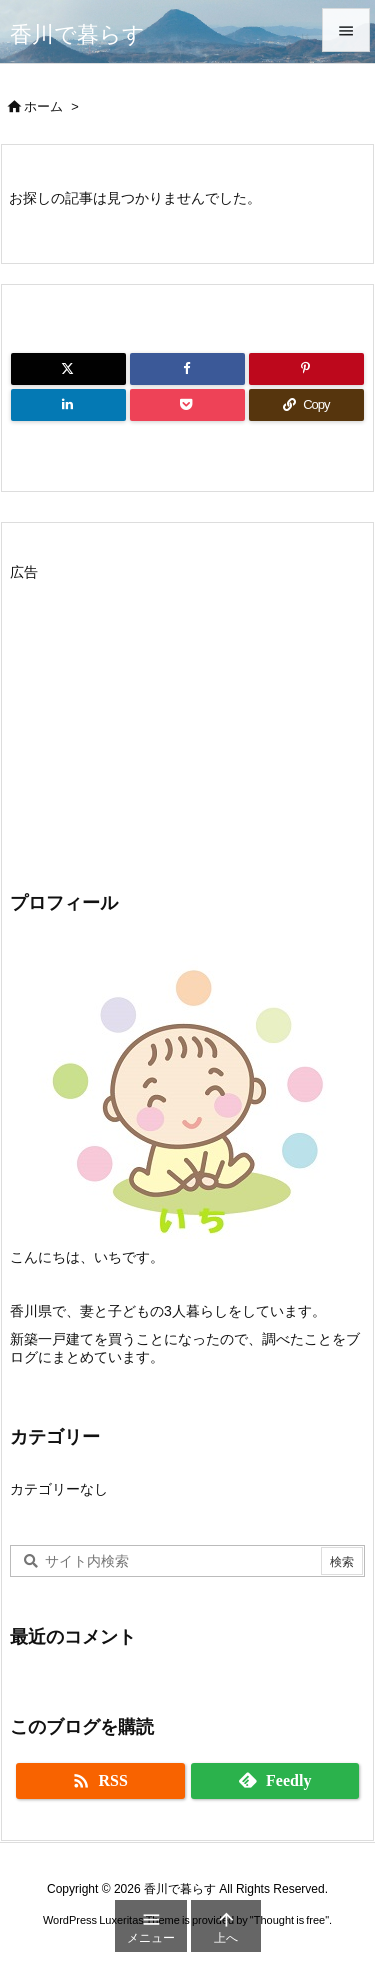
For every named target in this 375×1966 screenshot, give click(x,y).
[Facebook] (187, 369)
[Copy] (306, 405)
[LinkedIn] (68, 405)
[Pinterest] (306, 369)
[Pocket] (187, 405)
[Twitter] (68, 369)
